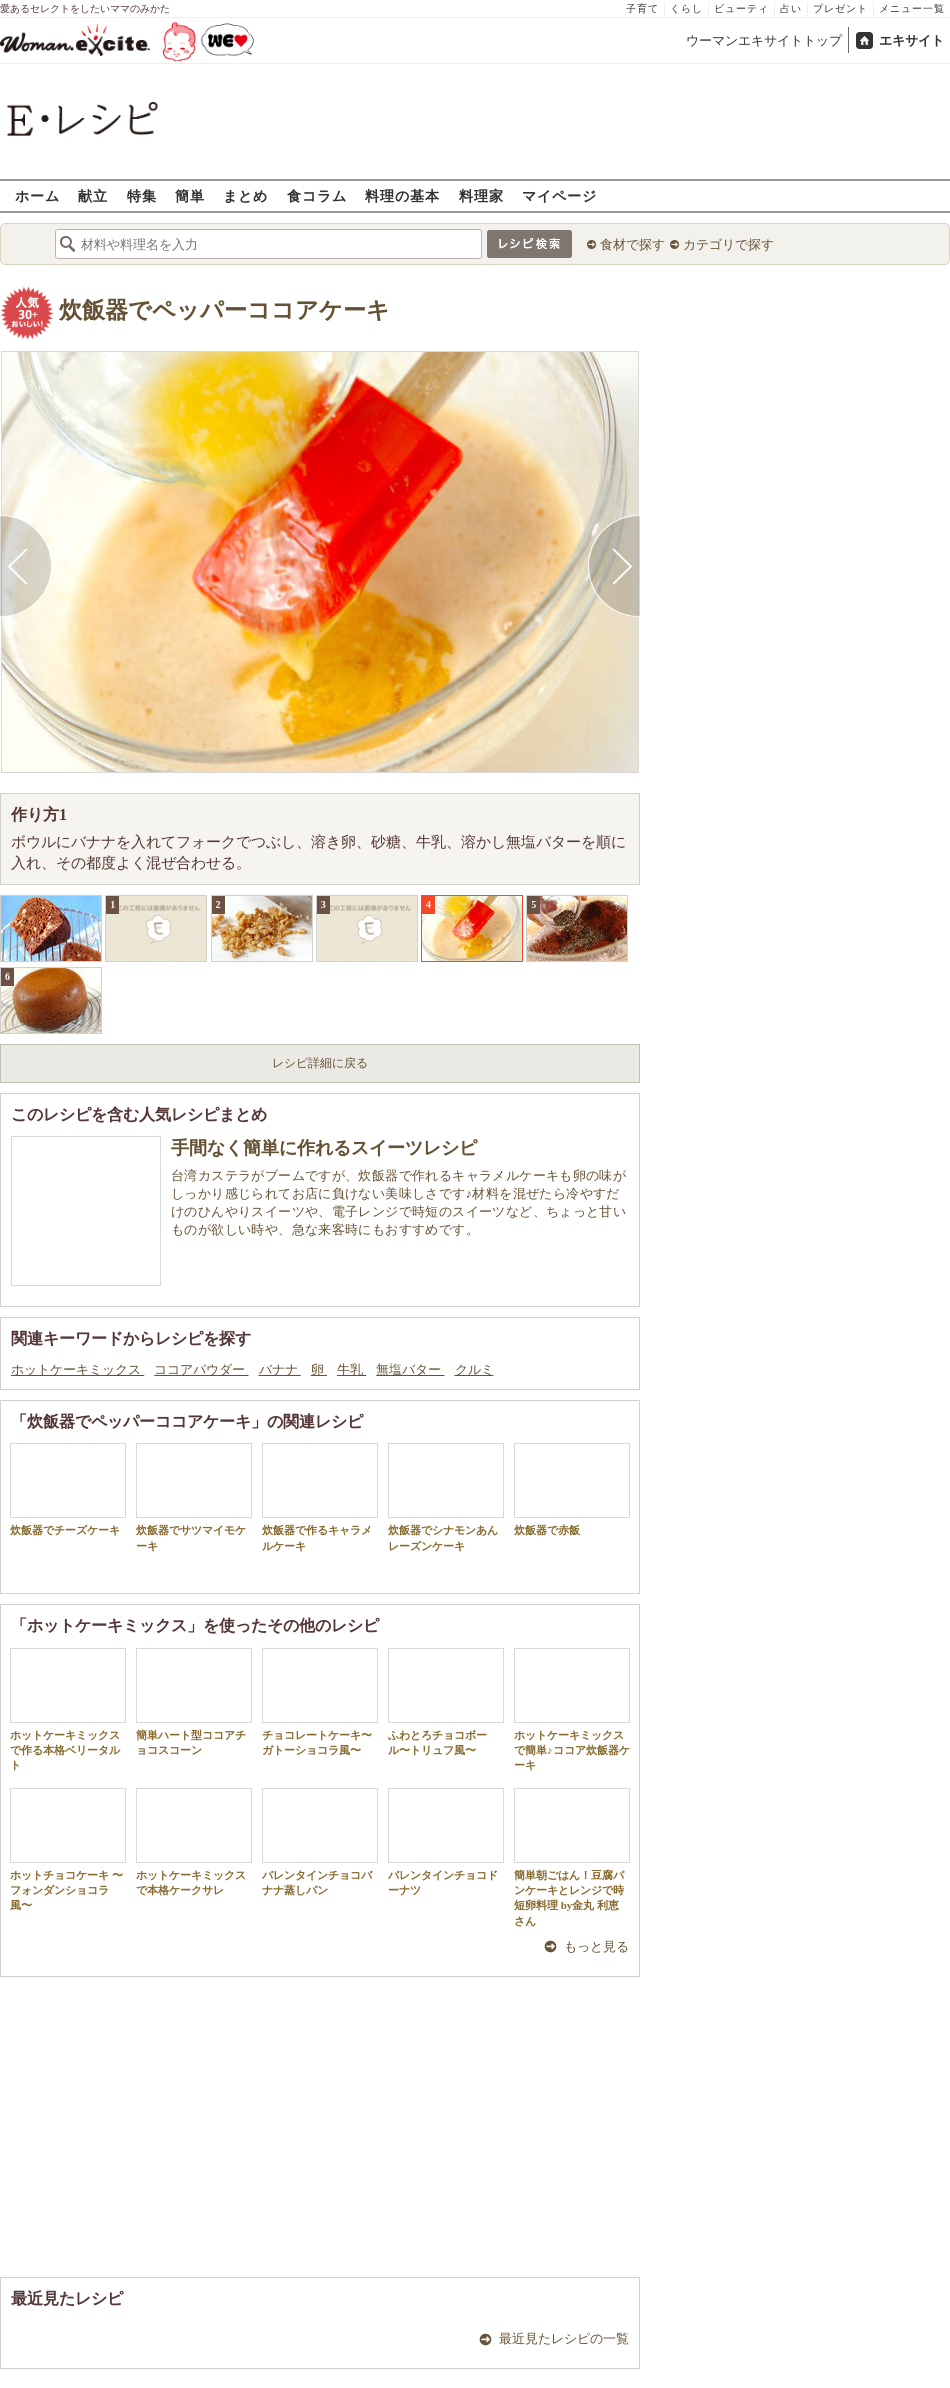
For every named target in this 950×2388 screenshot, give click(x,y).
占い (791, 8)
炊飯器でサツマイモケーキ (194, 1497)
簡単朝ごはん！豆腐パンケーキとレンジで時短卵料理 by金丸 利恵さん (572, 1857)
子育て (642, 8)
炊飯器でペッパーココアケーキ (224, 310)
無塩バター (410, 1369)
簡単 (190, 195)
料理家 (481, 195)
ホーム (37, 195)
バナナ (280, 1369)
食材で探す (632, 244)
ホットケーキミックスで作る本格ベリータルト (68, 1710)
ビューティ (741, 8)
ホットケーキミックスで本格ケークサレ (194, 1842)
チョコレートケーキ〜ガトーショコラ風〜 (320, 1702)
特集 (142, 195)
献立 (93, 195)
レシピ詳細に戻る (320, 1063)
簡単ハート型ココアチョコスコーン (194, 1702)
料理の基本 (402, 195)
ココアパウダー (201, 1369)
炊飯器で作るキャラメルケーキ (320, 1497)
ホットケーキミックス (77, 1369)
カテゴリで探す (728, 244)
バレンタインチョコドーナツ (446, 1842)
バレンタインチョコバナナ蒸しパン (320, 1842)
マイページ (559, 195)
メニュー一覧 (912, 8)
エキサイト (911, 40)
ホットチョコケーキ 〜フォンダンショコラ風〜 (68, 1850)
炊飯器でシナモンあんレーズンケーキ (446, 1497)
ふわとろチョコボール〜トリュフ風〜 (446, 1702)
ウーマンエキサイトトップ (764, 40)
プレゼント (840, 8)
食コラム (317, 195)
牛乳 (351, 1369)
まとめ (245, 195)
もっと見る (596, 1946)
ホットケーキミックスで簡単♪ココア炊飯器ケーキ (572, 1710)
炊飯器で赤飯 (572, 1489)
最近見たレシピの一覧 (564, 2338)
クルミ (474, 1369)
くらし (686, 8)
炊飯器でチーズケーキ (68, 1489)
